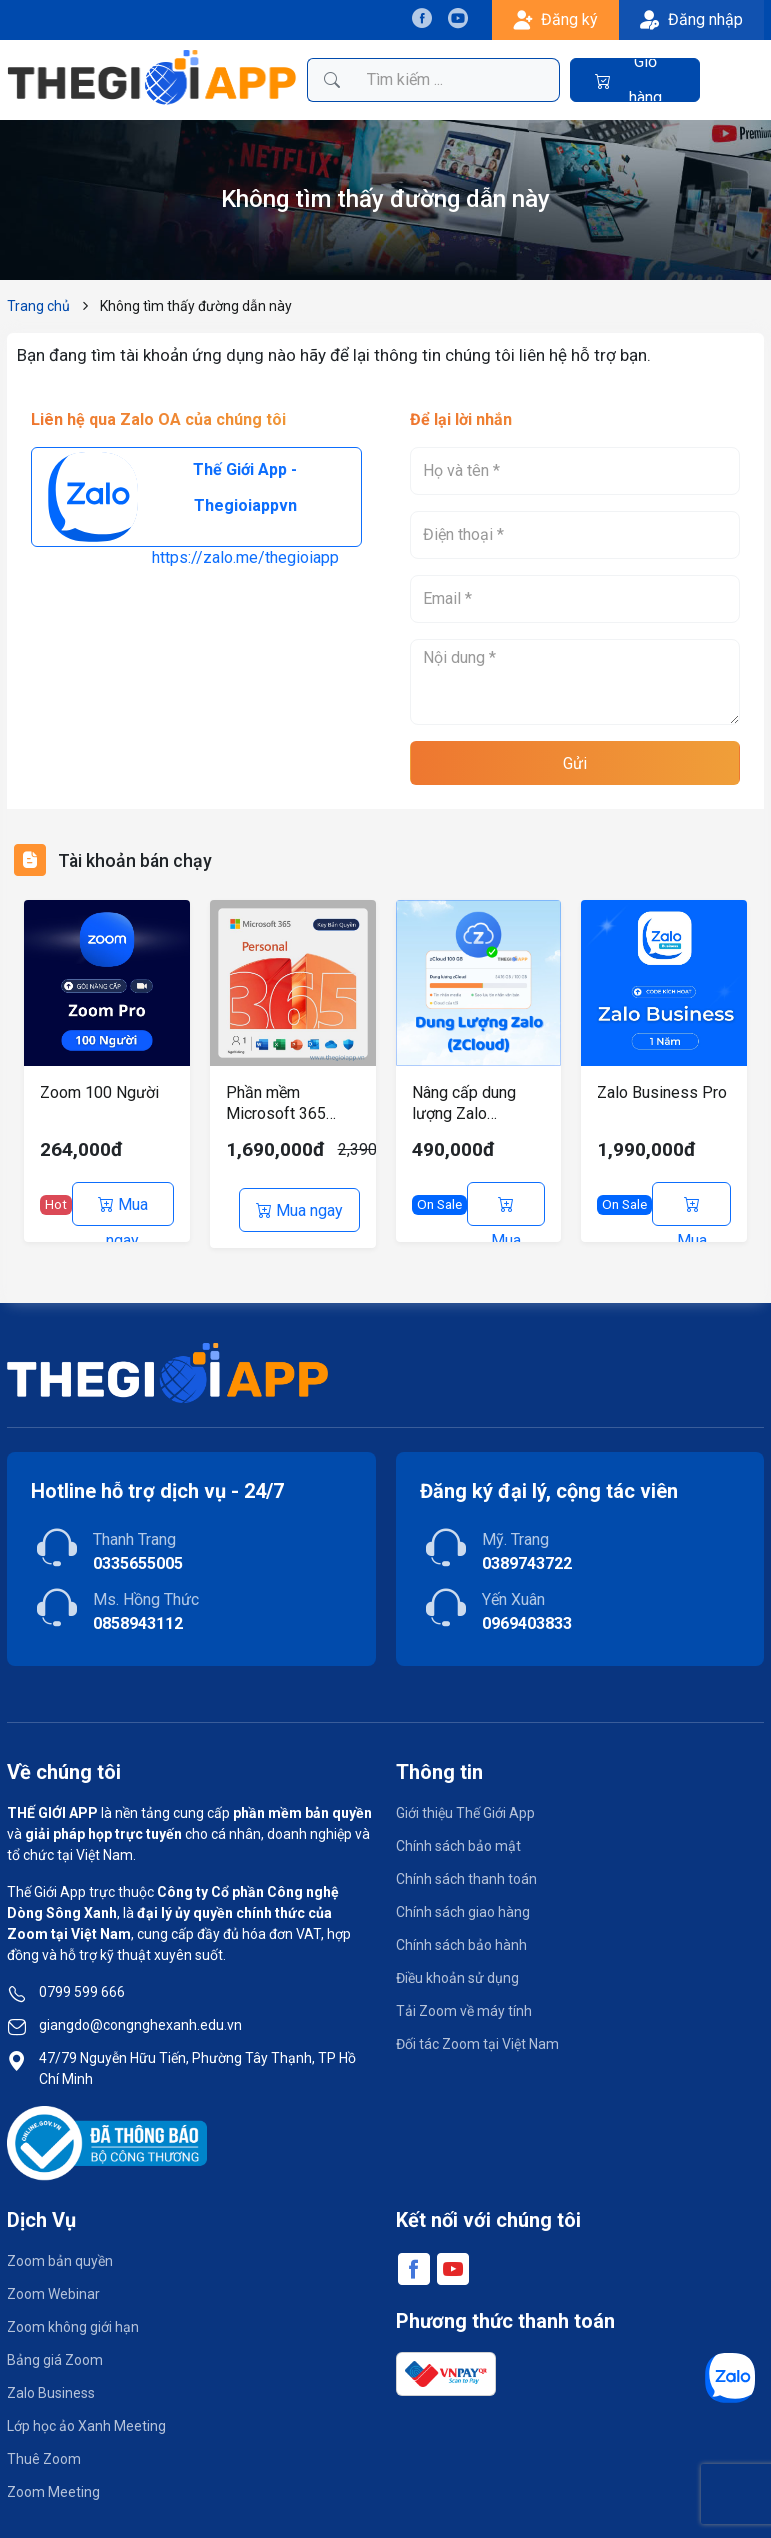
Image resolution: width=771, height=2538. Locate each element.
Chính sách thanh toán (466, 1873)
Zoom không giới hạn (73, 2322)
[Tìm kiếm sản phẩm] (457, 80)
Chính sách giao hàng (463, 1906)
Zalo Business (51, 2388)
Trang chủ (38, 306)
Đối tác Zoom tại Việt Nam (477, 2038)
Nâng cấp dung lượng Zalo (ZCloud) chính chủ (476, 1103)
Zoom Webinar (53, 2289)
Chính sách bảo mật (458, 1840)
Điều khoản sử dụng (457, 1972)
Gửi (575, 763)
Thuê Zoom (44, 2454)
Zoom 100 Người (99, 1092)
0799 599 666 (82, 1986)
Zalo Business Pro (662, 1092)
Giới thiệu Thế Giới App (465, 1807)
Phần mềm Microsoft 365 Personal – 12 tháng (276, 1103)
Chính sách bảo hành (461, 1939)
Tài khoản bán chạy (145, 860)
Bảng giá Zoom (55, 2355)
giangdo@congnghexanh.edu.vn (140, 2019)
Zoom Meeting (53, 2487)
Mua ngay (123, 1210)
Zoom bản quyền (60, 2256)
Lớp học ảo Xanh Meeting (86, 2421)
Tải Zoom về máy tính (464, 2005)
